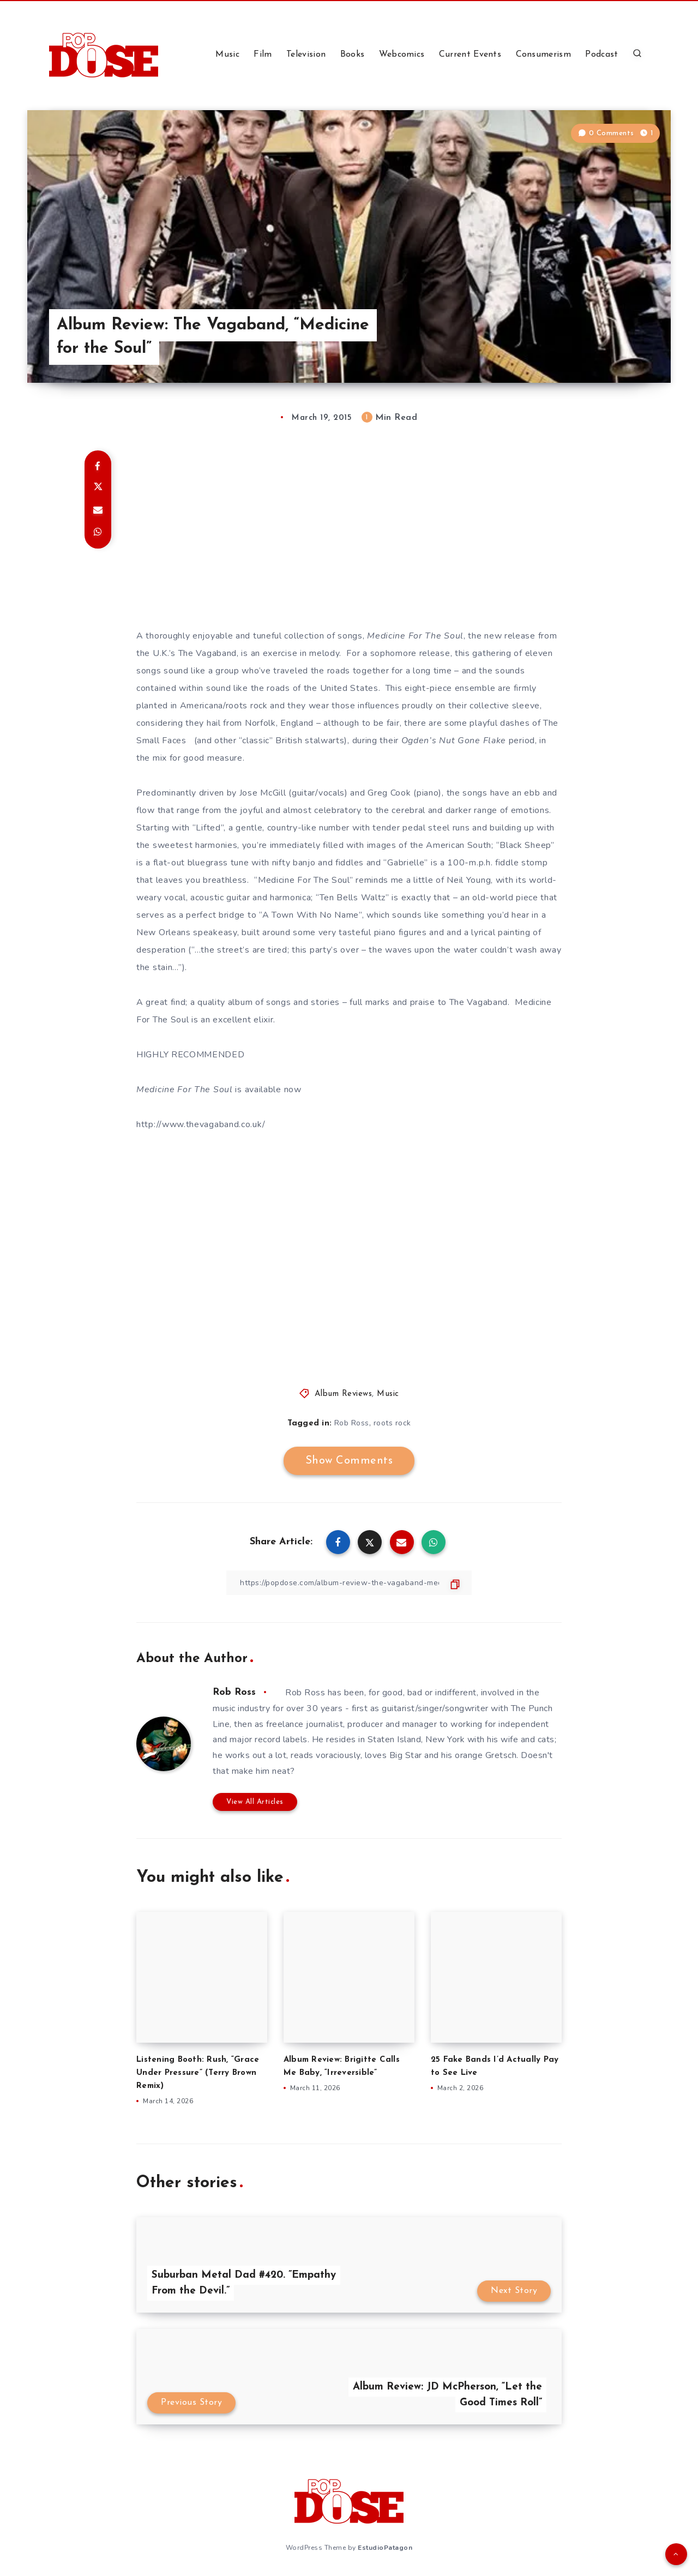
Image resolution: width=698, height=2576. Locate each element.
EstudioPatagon (385, 2547)
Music (227, 54)
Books (352, 54)
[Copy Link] (349, 1582)
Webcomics (402, 54)
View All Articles (255, 1801)
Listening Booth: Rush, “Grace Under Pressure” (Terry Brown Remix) (197, 2073)
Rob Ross (351, 1423)
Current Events (470, 54)
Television (306, 54)
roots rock (392, 1423)
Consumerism (543, 54)
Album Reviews (343, 1394)
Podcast (601, 54)
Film (263, 54)
